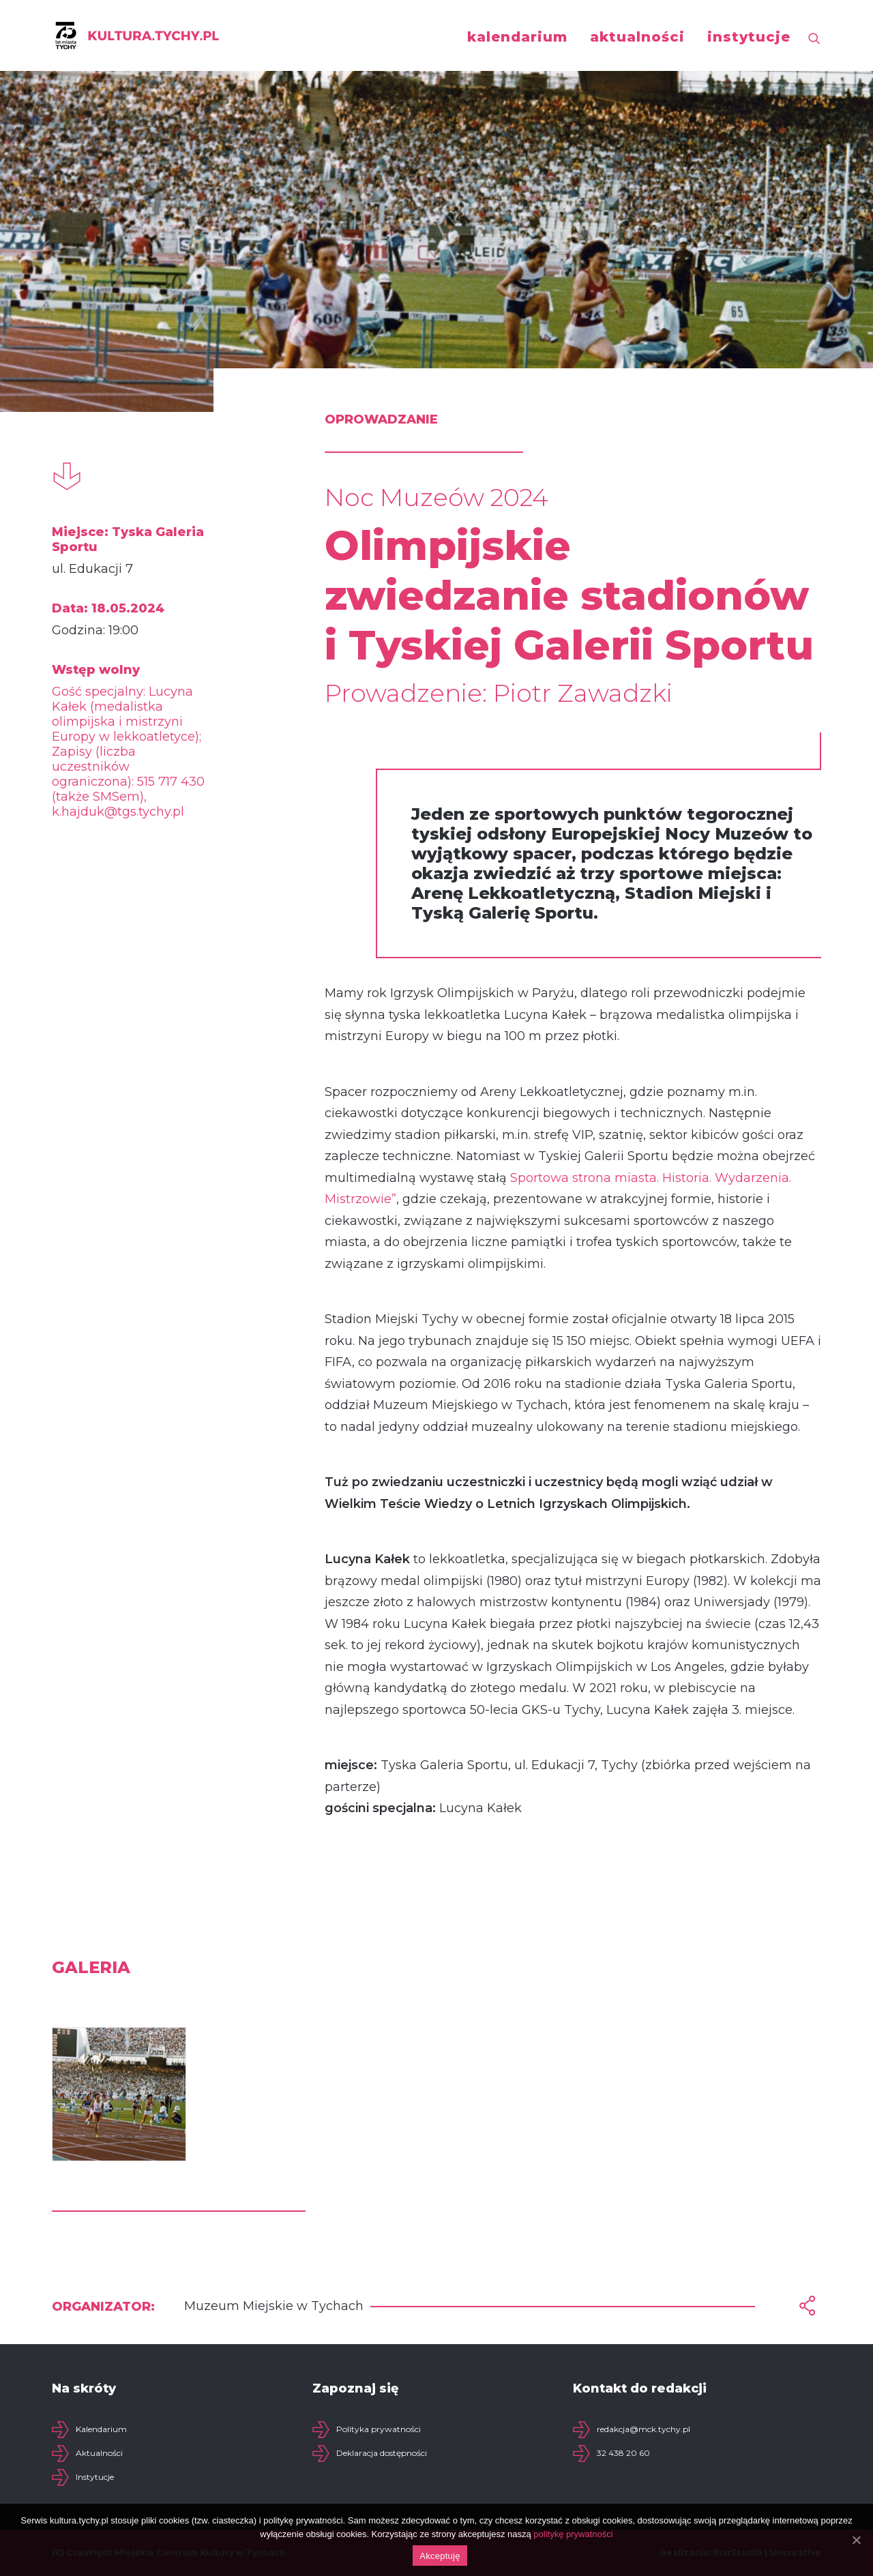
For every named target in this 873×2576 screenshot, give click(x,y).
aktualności (637, 37)
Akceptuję (439, 2556)
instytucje (748, 37)
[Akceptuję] (856, 2540)
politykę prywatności (572, 2534)
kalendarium (517, 37)
